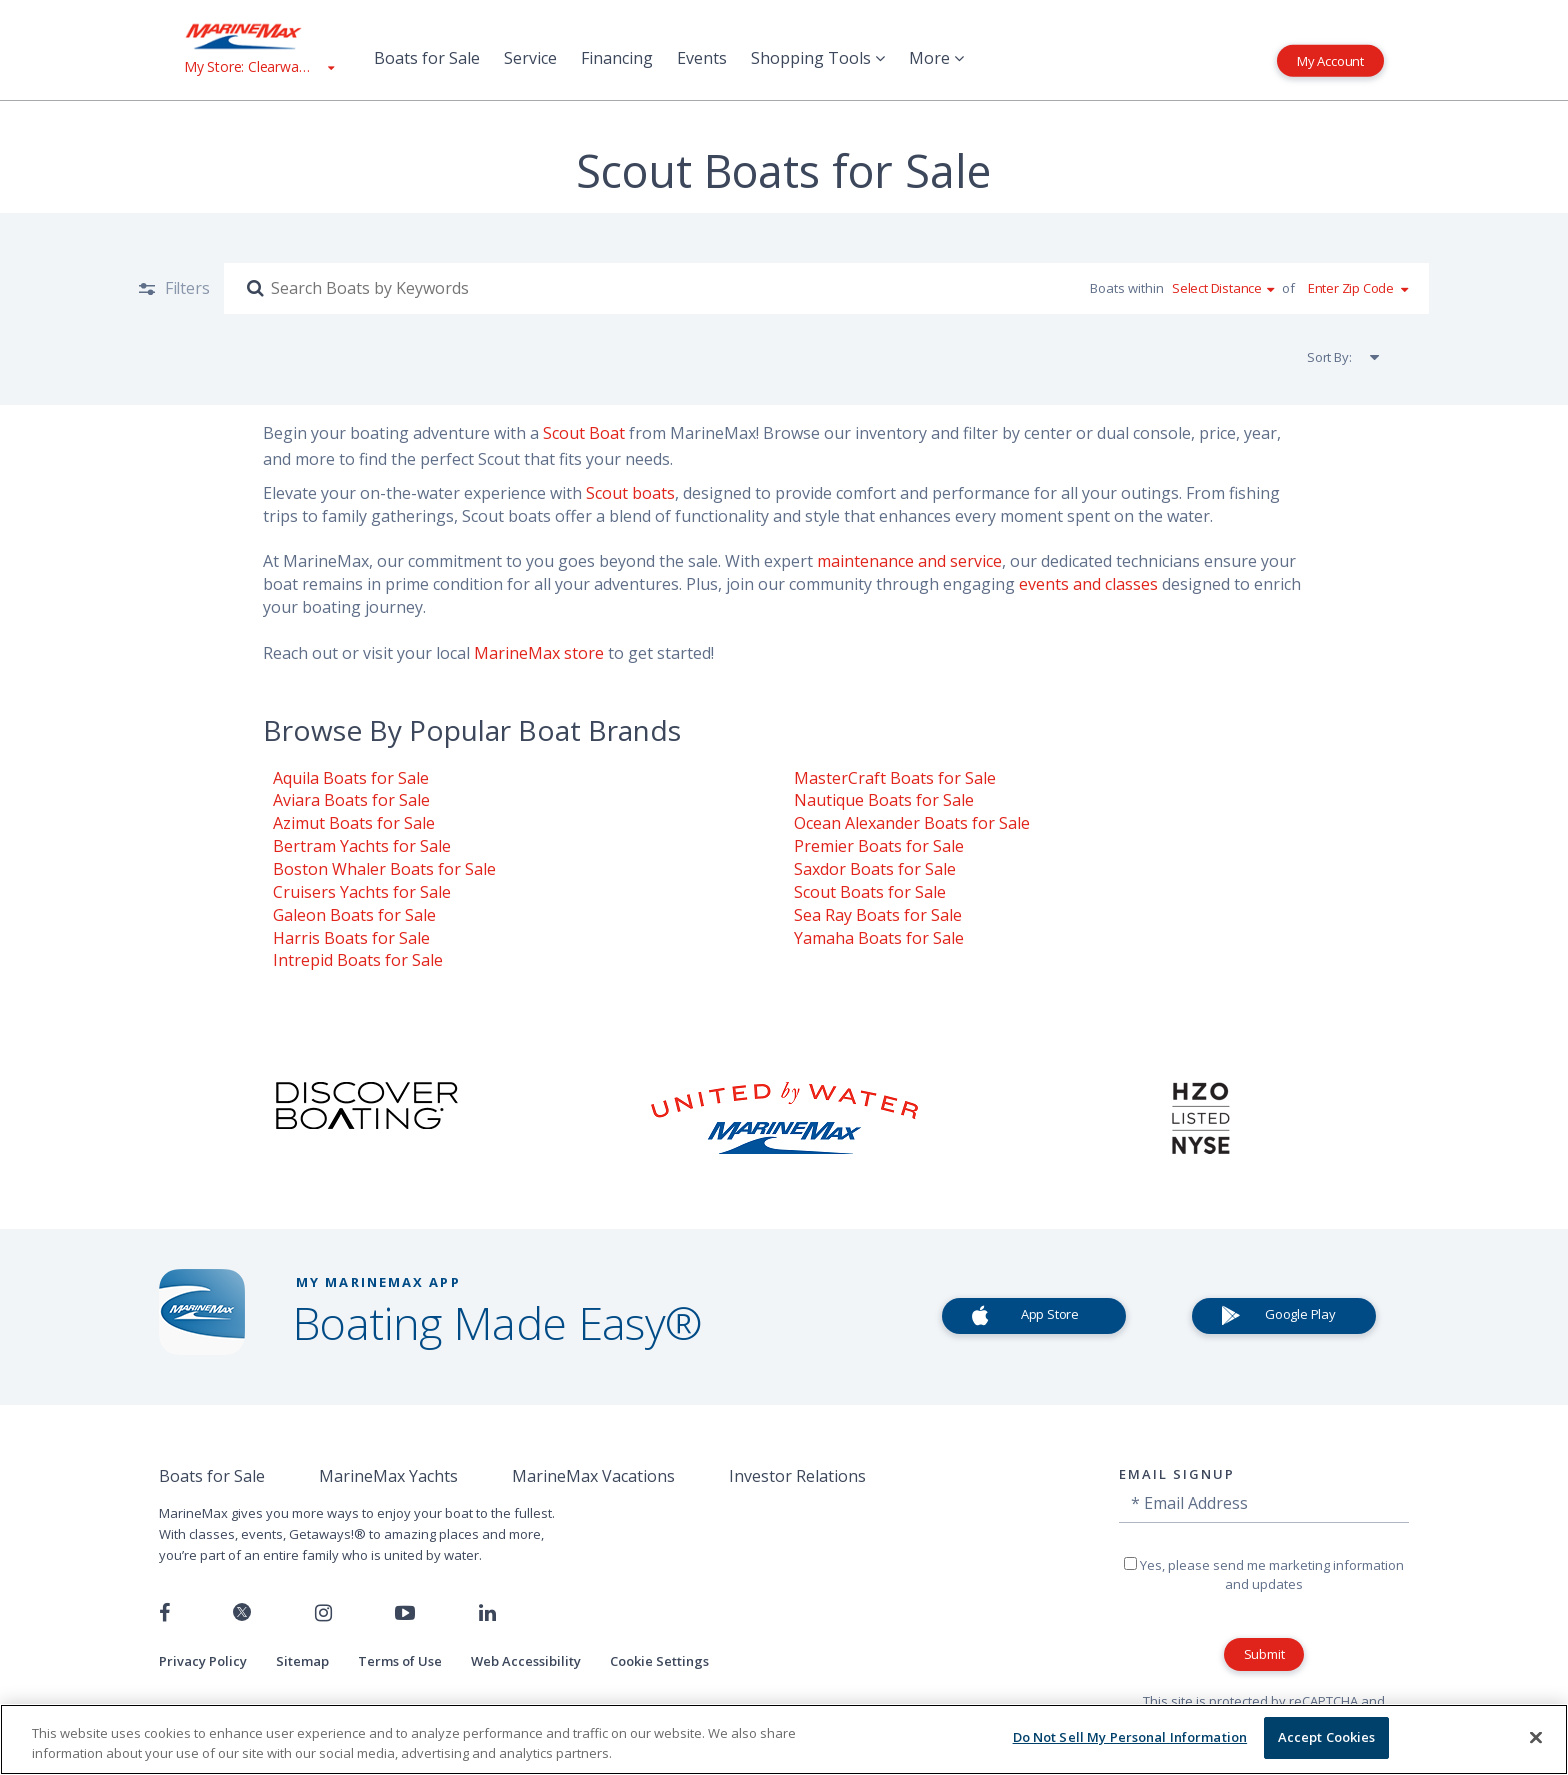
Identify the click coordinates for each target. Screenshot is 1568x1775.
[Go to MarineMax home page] (259, 36)
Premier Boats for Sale (879, 846)
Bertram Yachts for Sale (362, 846)
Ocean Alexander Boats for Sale (912, 823)
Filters (185, 288)
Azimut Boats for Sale (354, 823)
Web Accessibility (526, 1661)
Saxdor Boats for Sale (875, 869)
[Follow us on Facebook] (164, 1613)
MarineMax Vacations (593, 1476)
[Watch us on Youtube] (405, 1613)
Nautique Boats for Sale (884, 800)
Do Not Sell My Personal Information (1130, 1737)
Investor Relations (797, 1476)
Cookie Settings (659, 1661)
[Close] (1536, 1737)
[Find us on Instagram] (323, 1613)
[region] (784, 1739)
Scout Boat (584, 433)
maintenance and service (909, 561)
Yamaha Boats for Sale (879, 938)
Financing (617, 58)
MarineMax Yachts (388, 1476)
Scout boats (630, 493)
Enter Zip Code (1351, 288)
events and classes (1088, 584)
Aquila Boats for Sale (351, 778)
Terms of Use (400, 1661)
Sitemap (302, 1661)
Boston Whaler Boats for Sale (384, 869)
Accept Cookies (1327, 1737)
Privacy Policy (203, 1661)
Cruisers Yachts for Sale (362, 892)
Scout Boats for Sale (870, 892)
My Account (1330, 60)
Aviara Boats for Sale (351, 800)
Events (702, 58)
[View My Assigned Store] (259, 66)
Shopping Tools (818, 58)
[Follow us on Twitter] (242, 1613)
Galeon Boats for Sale (354, 915)
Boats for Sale (427, 58)
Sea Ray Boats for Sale (878, 915)
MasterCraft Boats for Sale (895, 778)
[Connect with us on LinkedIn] (487, 1613)
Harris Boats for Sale (351, 938)
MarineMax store (539, 653)
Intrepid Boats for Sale (358, 960)
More (936, 58)
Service (530, 58)
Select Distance (1217, 288)
